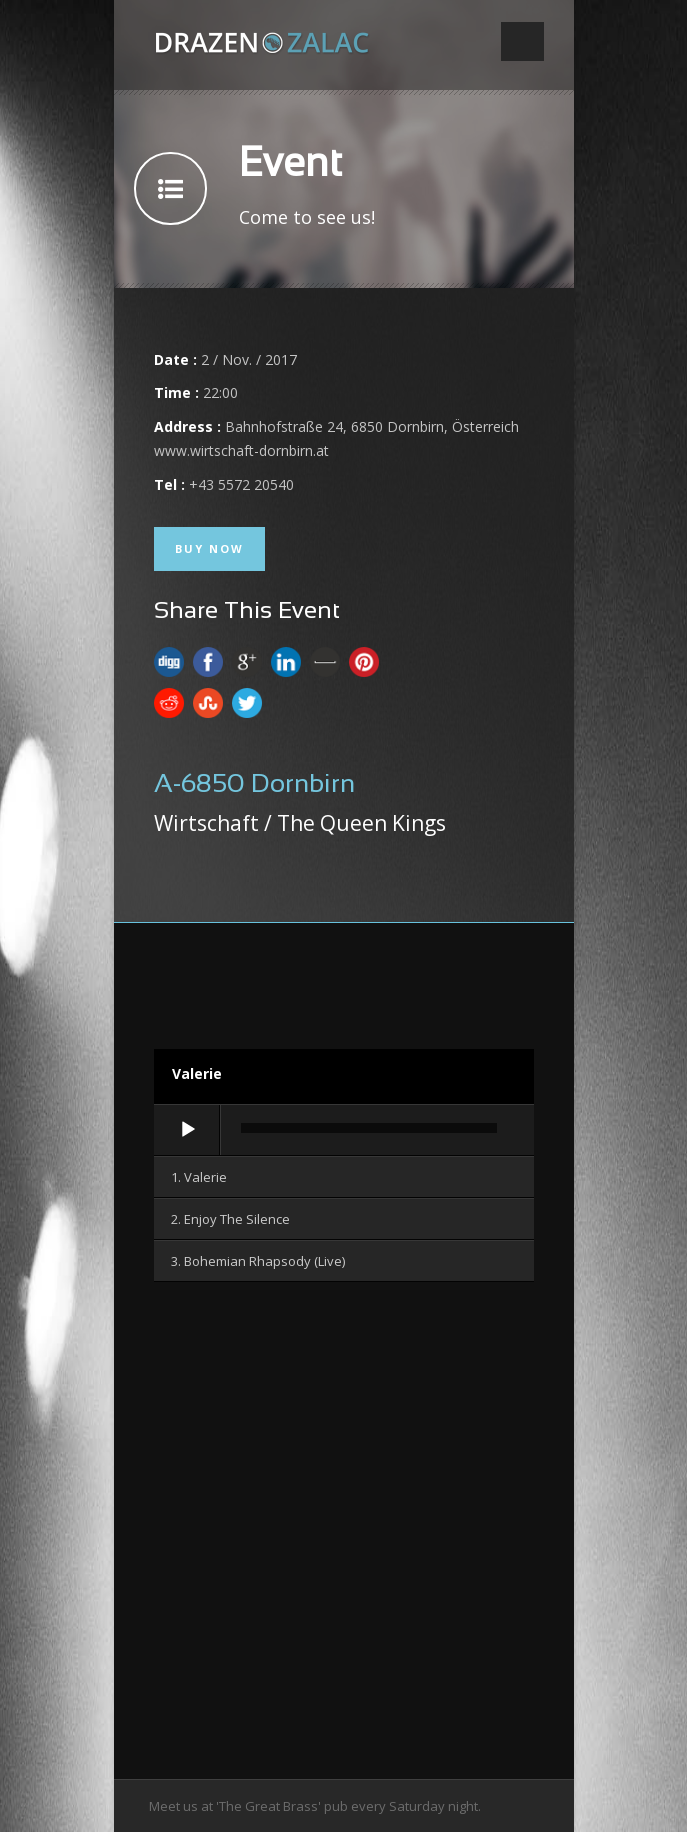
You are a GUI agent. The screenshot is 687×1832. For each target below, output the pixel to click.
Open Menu (522, 41)
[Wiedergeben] (188, 1130)
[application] (344, 1131)
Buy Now (209, 548)
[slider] (369, 1128)
